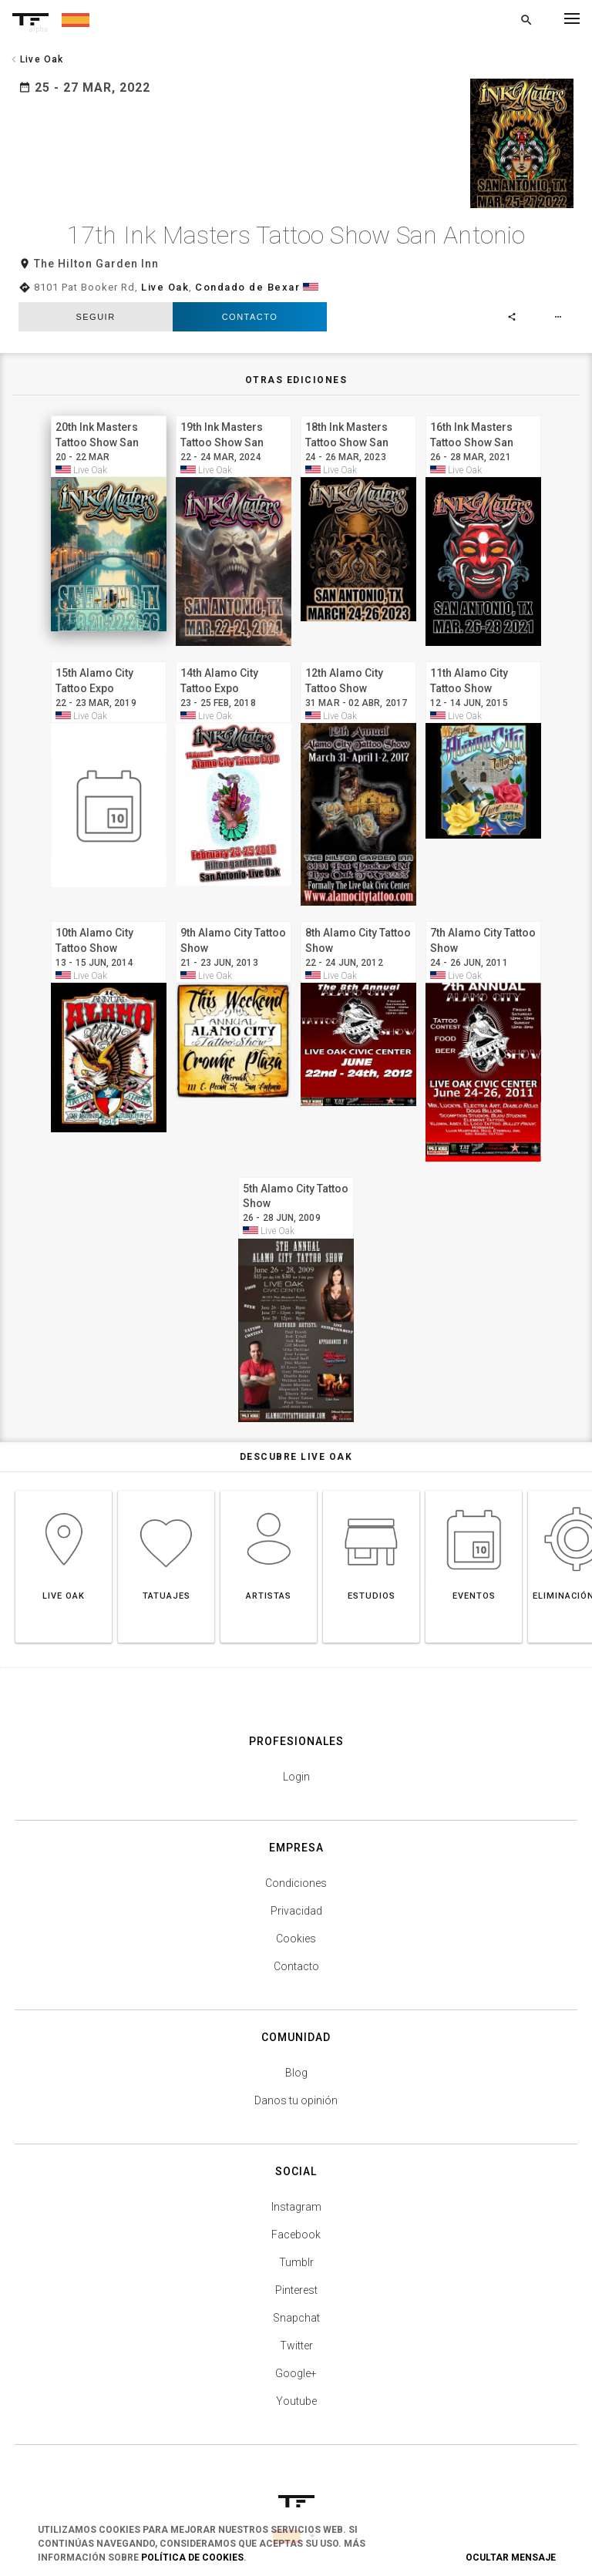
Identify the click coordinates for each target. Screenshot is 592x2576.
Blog (296, 2059)
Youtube (296, 2387)
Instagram (296, 2193)
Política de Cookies (192, 2557)
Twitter (296, 2331)
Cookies (296, 1925)
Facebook (296, 2220)
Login (296, 1763)
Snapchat (296, 2304)
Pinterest (296, 2276)
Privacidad (296, 1897)
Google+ (296, 2359)
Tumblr (296, 2248)
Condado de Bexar (247, 273)
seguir (95, 303)
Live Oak (165, 273)
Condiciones (296, 1869)
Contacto (250, 303)
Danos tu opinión (296, 2086)
